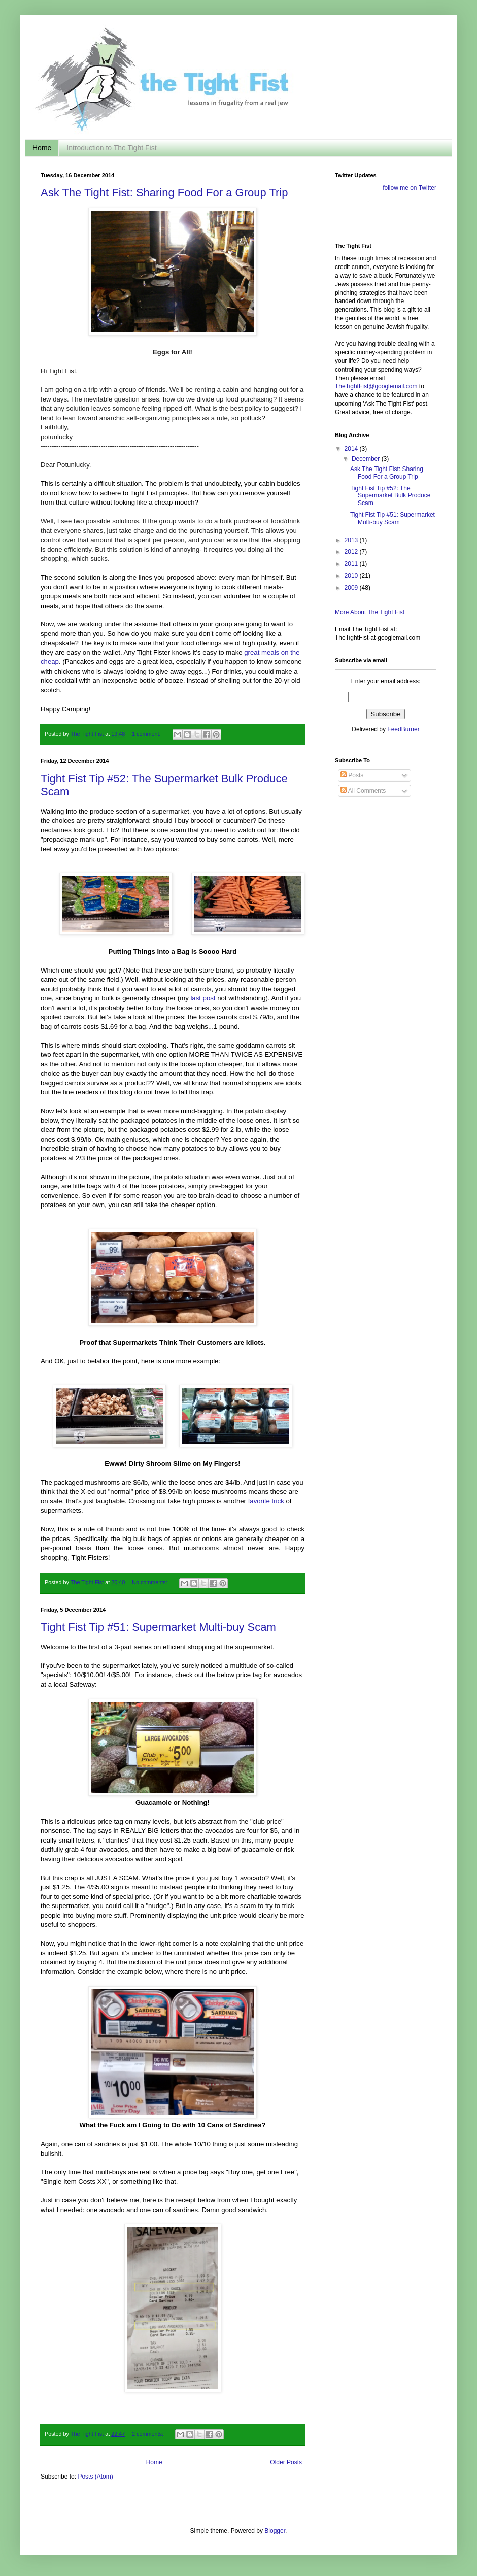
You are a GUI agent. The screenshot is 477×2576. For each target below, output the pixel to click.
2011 (352, 563)
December (367, 458)
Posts (351, 775)
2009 (352, 587)
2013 (352, 540)
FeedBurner (403, 729)
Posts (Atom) (95, 2476)
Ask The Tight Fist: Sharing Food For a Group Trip (164, 192)
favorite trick (266, 1501)
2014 (352, 448)
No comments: (150, 1582)
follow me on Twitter (409, 187)
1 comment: (147, 734)
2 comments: (148, 2434)
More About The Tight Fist (369, 612)
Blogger (274, 2530)
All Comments (363, 790)
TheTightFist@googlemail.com (376, 386)
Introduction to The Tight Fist (111, 148)
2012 (352, 551)
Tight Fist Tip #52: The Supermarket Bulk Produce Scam (390, 496)
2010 (352, 575)
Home (41, 148)
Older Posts (286, 2462)
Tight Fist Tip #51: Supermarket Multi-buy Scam (158, 1627)
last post (202, 998)
